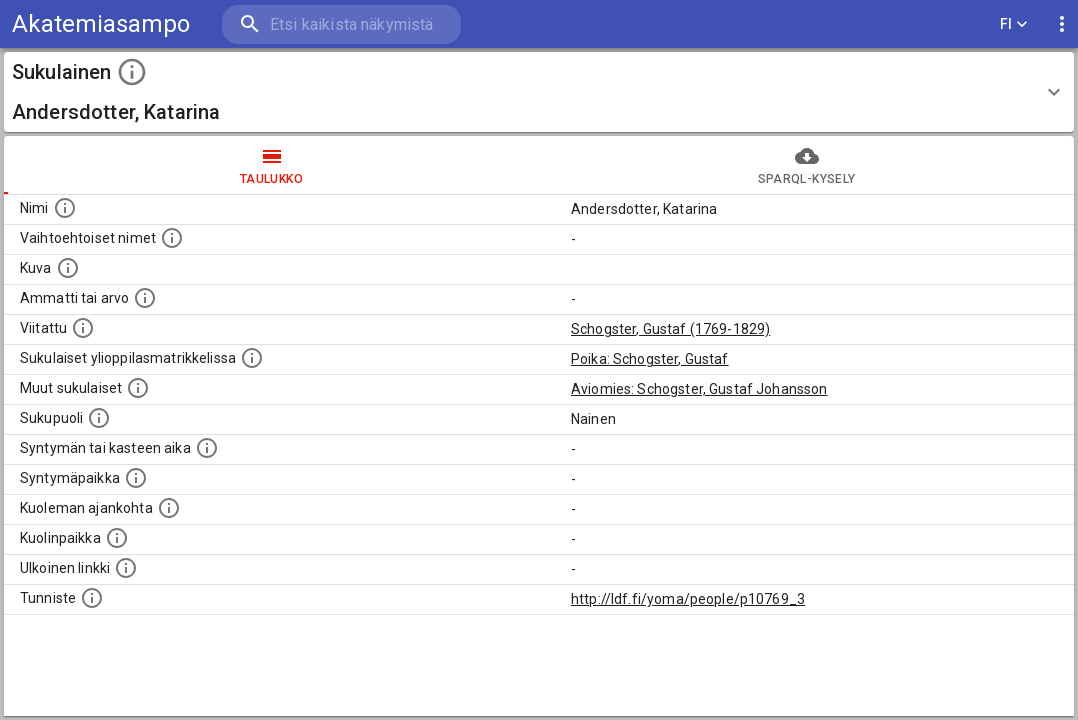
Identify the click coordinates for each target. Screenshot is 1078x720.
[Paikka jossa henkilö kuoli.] (117, 538)
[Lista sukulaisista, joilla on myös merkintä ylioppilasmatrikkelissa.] (252, 358)
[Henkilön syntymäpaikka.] (136, 478)
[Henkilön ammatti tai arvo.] (145, 298)
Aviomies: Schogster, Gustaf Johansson (699, 389)
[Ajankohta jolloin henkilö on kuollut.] (169, 508)
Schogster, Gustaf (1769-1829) (670, 329)
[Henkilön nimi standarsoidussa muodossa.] (65, 208)
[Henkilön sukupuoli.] (99, 418)
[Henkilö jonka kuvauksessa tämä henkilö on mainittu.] (83, 328)
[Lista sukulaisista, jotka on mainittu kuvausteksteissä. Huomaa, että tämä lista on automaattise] (138, 388)
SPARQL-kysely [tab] (806, 165)
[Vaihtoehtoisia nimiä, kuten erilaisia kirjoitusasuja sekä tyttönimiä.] (172, 238)
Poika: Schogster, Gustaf (650, 359)
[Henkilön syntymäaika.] (207, 448)
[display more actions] (1062, 24)
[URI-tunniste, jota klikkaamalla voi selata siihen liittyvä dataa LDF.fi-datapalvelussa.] (92, 598)
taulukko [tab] (271, 165)
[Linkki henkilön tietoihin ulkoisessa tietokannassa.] (126, 568)
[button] (539, 92)
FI (1014, 24)
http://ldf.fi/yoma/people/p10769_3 (688, 599)
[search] (340, 24)
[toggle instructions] (132, 72)
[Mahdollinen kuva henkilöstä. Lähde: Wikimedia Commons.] (68, 268)
